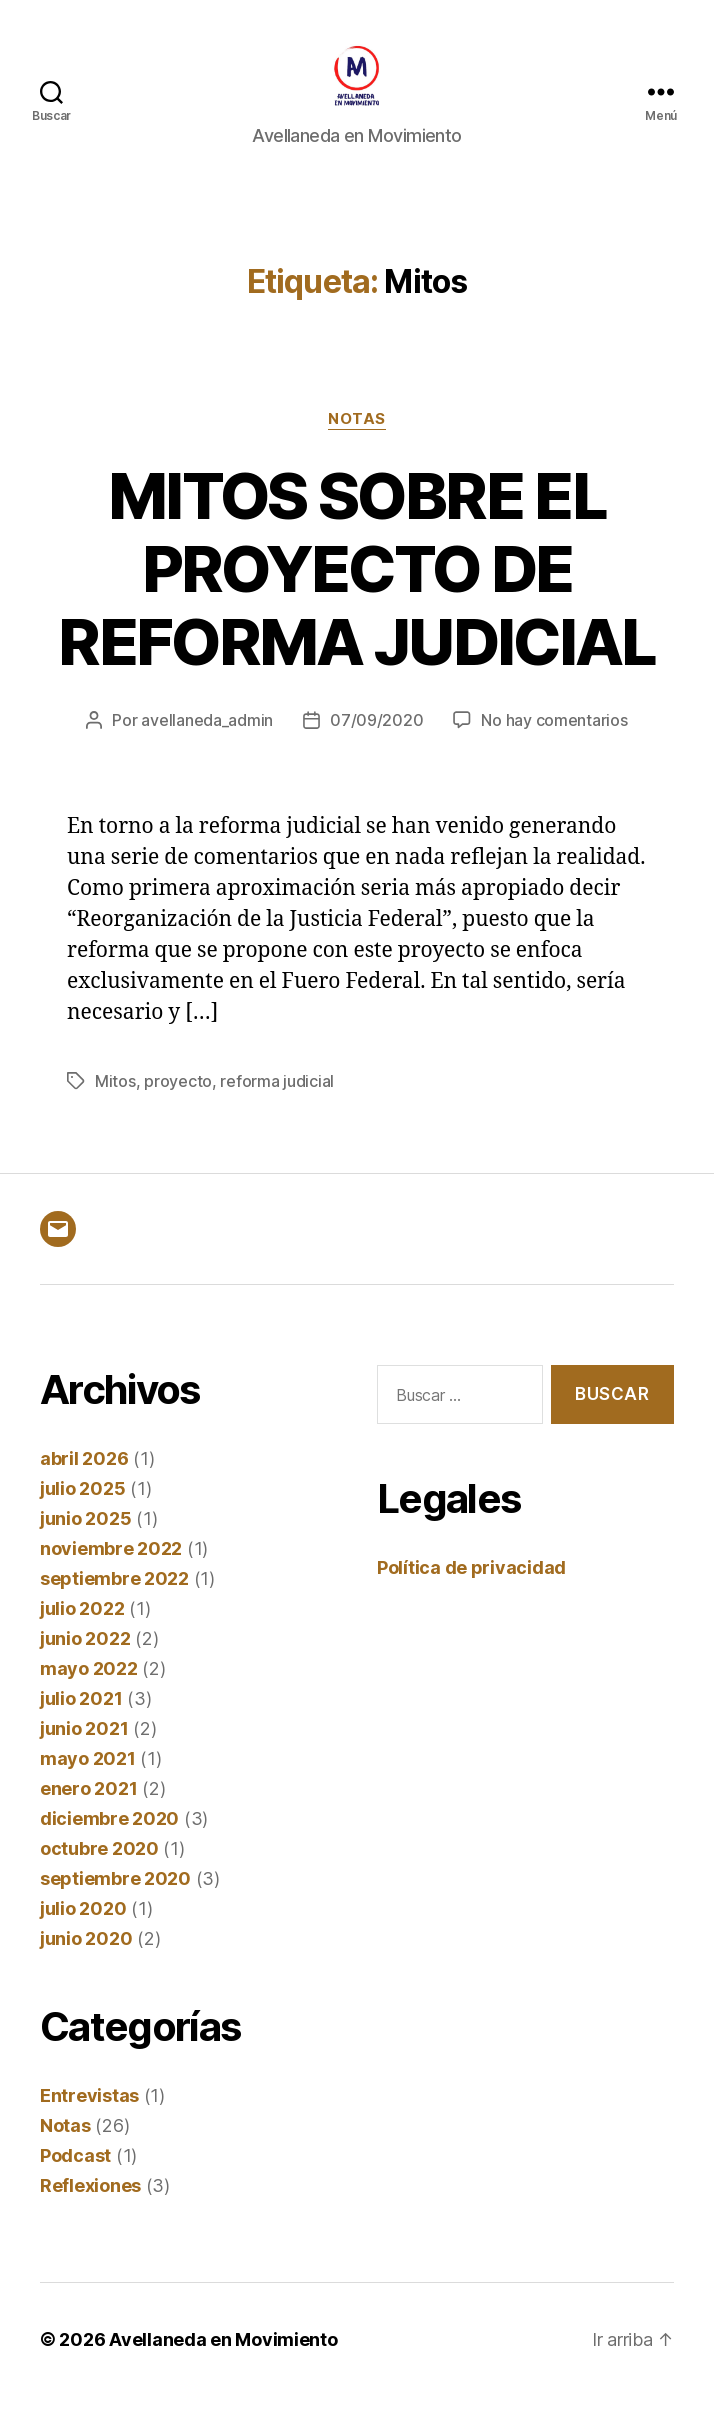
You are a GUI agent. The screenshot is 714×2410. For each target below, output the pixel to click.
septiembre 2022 (114, 1592)
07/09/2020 (376, 734)
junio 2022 (85, 1652)
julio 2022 (82, 1622)
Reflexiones (90, 2199)
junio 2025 (85, 1532)
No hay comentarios (554, 734)
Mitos (115, 1095)
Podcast (75, 2169)
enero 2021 (88, 1802)
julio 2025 (82, 1502)
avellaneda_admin (207, 734)
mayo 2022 (89, 1682)
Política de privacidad (471, 1580)
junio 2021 (84, 1742)
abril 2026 (84, 1472)
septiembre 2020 (115, 1892)
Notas (357, 432)
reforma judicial (277, 1095)
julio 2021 (81, 1712)
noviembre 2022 (111, 1562)
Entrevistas (89, 2109)
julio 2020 (83, 1922)
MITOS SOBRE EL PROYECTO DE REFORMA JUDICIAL (356, 581)
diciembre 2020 (109, 1832)
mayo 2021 (88, 1772)
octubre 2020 (99, 1862)
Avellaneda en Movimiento (223, 2353)
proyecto (178, 1095)
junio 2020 (86, 1952)
